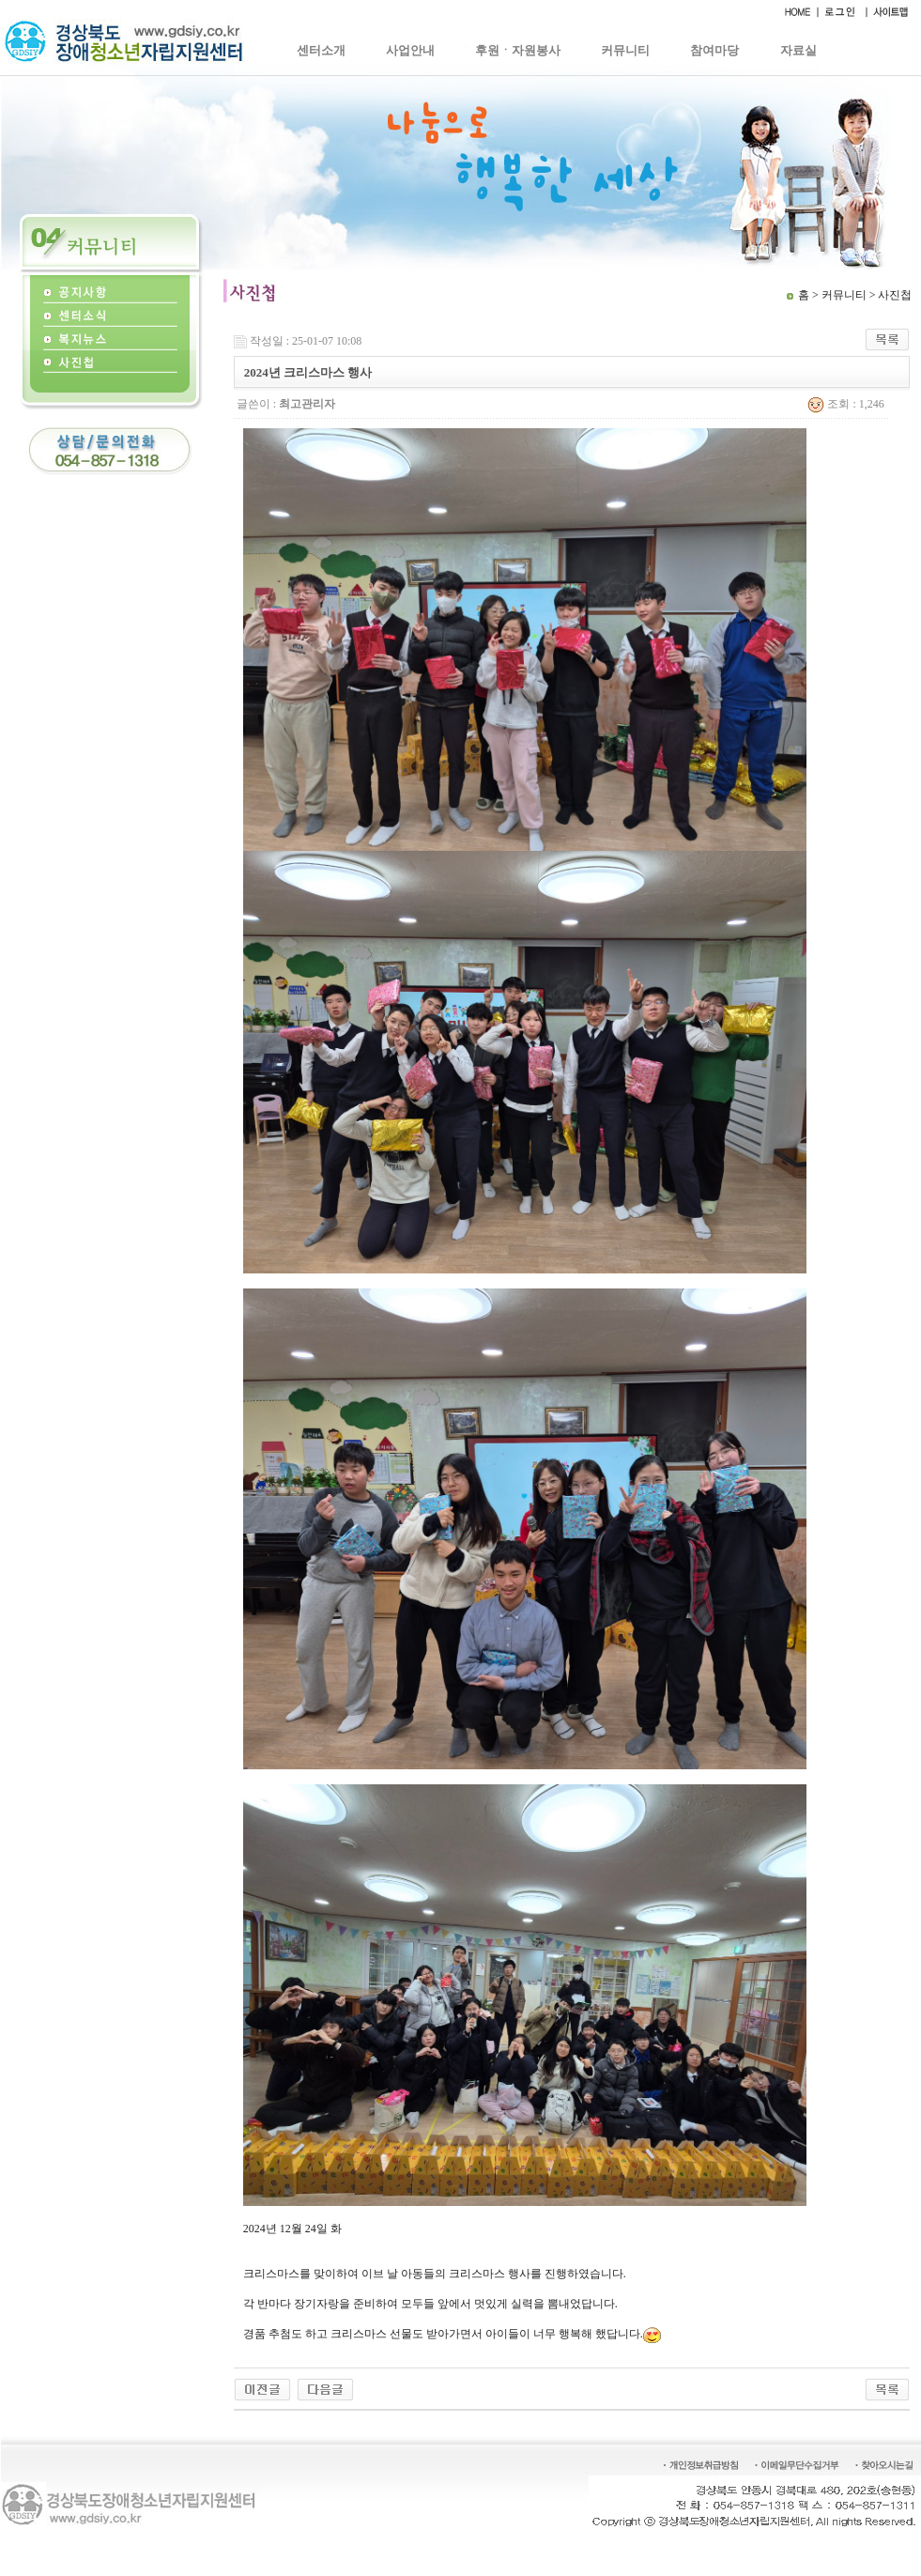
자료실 (798, 50)
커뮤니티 (625, 50)
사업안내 (410, 50)
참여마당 (714, 50)
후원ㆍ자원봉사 (517, 50)
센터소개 (321, 50)
